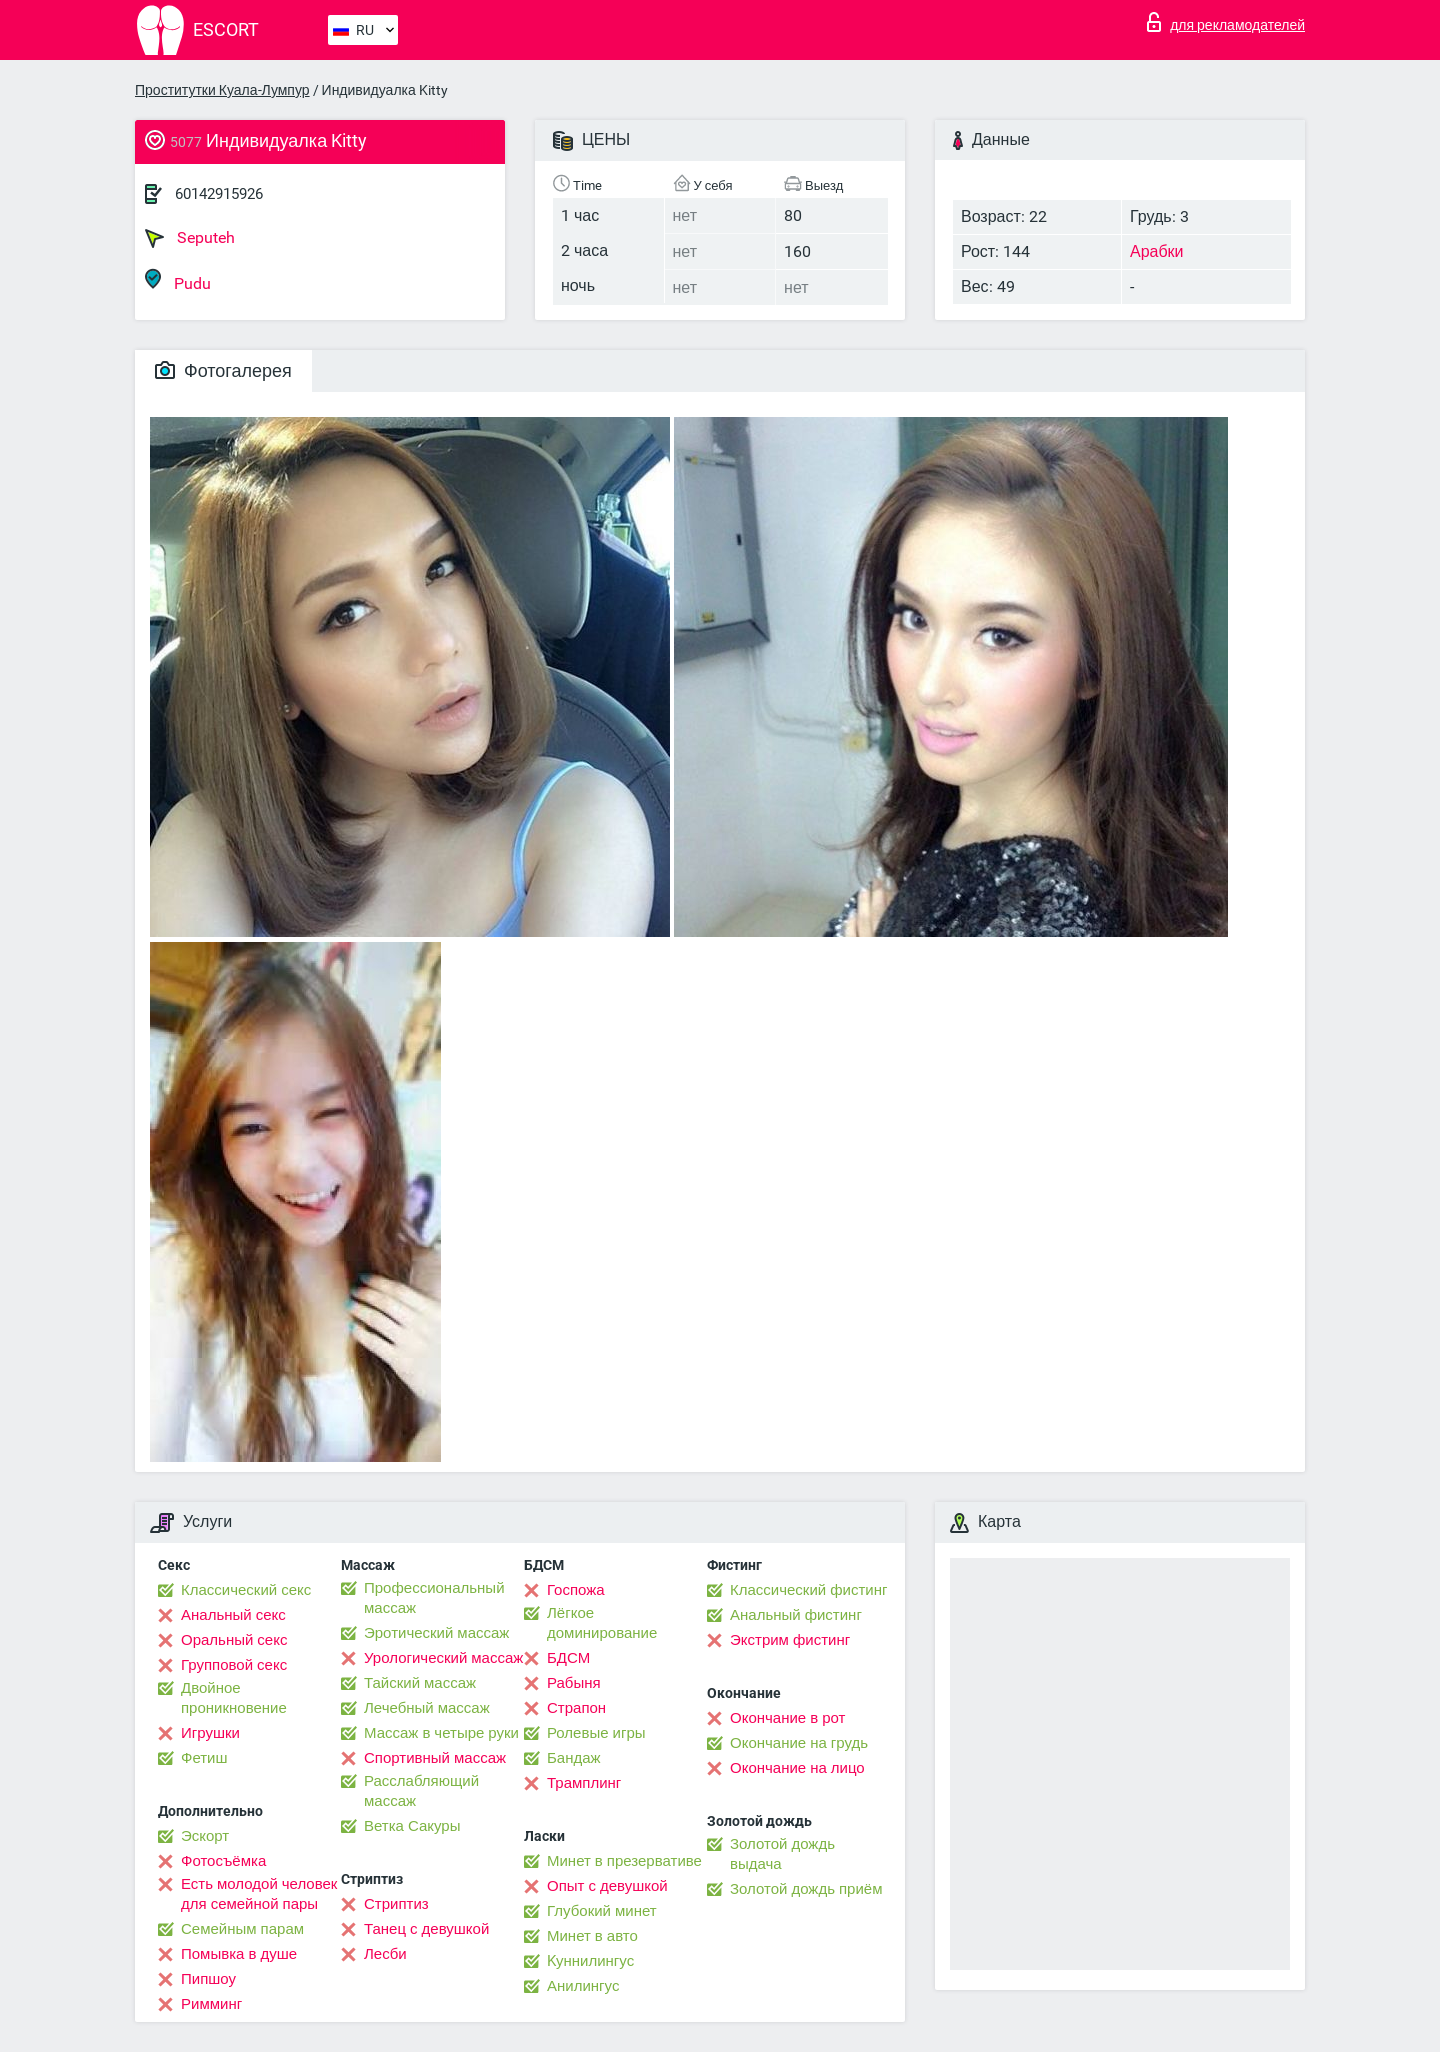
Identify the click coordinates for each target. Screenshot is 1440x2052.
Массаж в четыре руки (441, 1733)
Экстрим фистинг (790, 1640)
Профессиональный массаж (434, 1598)
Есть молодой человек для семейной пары (259, 1894)
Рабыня (574, 1683)
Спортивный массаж (435, 1758)
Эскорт (205, 1836)
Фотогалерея (223, 370)
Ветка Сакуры (412, 1826)
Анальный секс (233, 1615)
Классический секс (246, 1590)
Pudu (178, 280)
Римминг (211, 2004)
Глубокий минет (602, 1911)
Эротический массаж (436, 1633)
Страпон (576, 1708)
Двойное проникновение (234, 1698)
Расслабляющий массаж (421, 1791)
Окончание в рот (787, 1718)
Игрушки (210, 1733)
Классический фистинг (808, 1590)
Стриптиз (396, 1904)
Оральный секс (234, 1640)
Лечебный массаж (427, 1708)
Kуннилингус (590, 1961)
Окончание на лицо (797, 1768)
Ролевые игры (596, 1733)
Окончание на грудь (799, 1743)
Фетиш (204, 1758)
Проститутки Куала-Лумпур (222, 90)
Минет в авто (592, 1936)
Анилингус (583, 1986)
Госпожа (576, 1590)
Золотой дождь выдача (782, 1854)
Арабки (1157, 251)
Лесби (385, 1954)
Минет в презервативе (624, 1861)
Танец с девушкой (426, 1929)
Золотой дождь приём (806, 1889)
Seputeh (190, 238)
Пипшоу (208, 1979)
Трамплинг (584, 1783)
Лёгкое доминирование (602, 1623)
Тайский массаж (420, 1683)
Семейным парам (242, 1929)
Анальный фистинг (796, 1615)
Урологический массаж (443, 1658)
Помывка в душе (239, 1954)
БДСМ (568, 1658)
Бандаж (574, 1758)
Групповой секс (234, 1665)
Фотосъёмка (223, 1861)
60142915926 (219, 194)
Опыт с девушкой (607, 1886)
